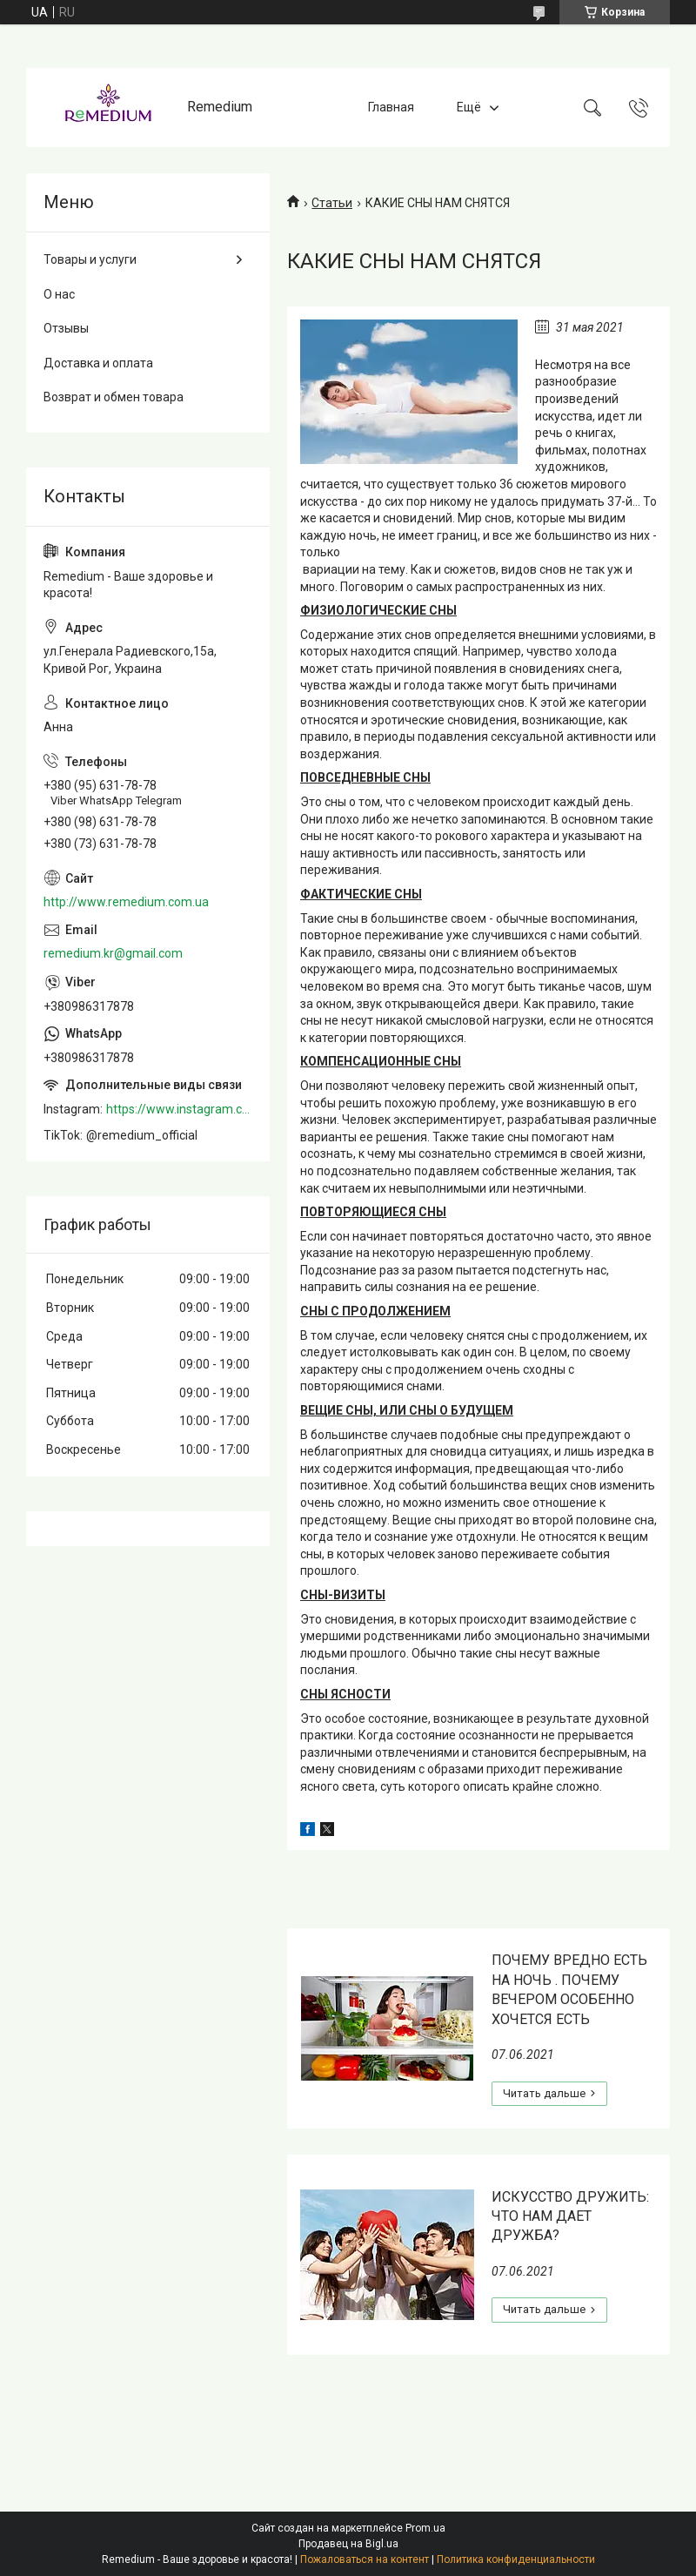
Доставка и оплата (98, 363)
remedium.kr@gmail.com (113, 953)
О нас (59, 294)
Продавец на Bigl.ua (348, 2544)
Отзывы (66, 328)
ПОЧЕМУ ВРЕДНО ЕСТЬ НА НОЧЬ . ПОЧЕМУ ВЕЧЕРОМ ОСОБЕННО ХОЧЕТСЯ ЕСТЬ (569, 1989)
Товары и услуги (90, 259)
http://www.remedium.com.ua (126, 902)
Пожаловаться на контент (364, 2559)
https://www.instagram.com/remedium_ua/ (179, 1109)
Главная (391, 107)
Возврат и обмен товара (114, 397)
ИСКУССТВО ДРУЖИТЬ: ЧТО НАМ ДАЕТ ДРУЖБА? (570, 2216)
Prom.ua (425, 2528)
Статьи (331, 203)
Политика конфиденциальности (516, 2559)
